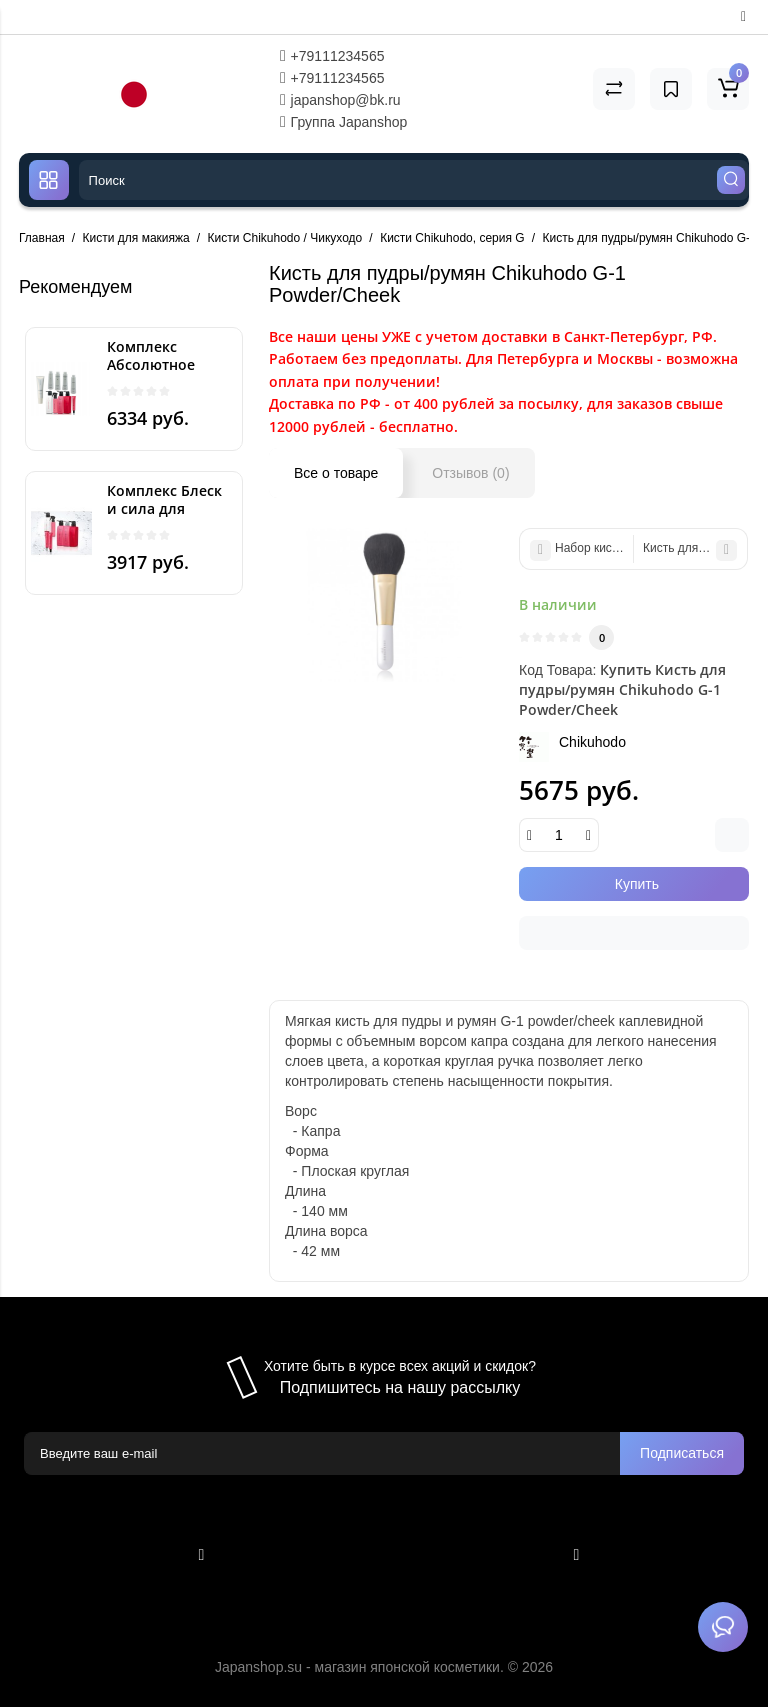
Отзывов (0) (470, 473)
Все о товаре (336, 473)
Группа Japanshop (344, 122)
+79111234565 (332, 56)
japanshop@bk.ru (340, 100)
